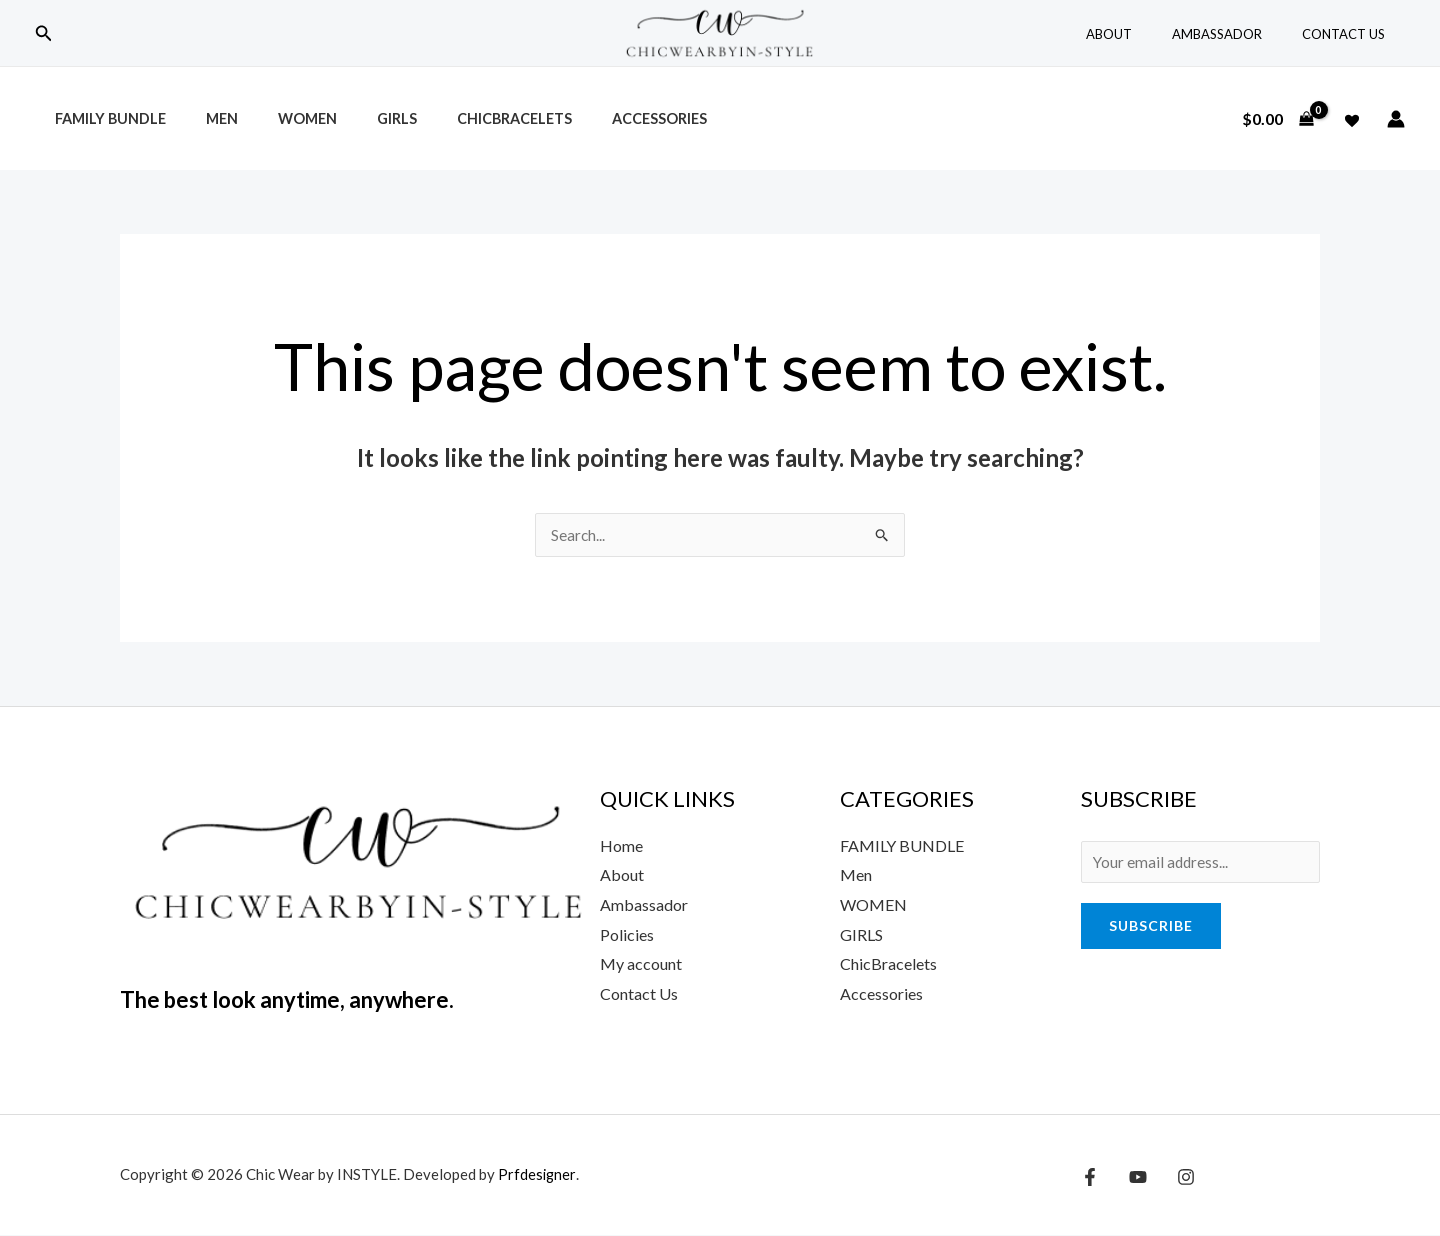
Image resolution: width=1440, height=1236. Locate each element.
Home (621, 846)
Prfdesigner (537, 1175)
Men (205, 118)
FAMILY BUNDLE (902, 846)
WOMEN (873, 905)
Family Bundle (104, 118)
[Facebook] (1090, 1178)
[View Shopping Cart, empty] (1277, 119)
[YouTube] (1133, 1178)
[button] (44, 33)
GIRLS (861, 935)
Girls (358, 118)
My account (641, 964)
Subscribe (1151, 929)
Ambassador (1238, 34)
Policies (627, 935)
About (1144, 34)
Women (279, 118)
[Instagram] (1176, 1178)
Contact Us (1350, 34)
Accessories (597, 118)
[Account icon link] (1396, 119)
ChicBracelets (464, 118)
